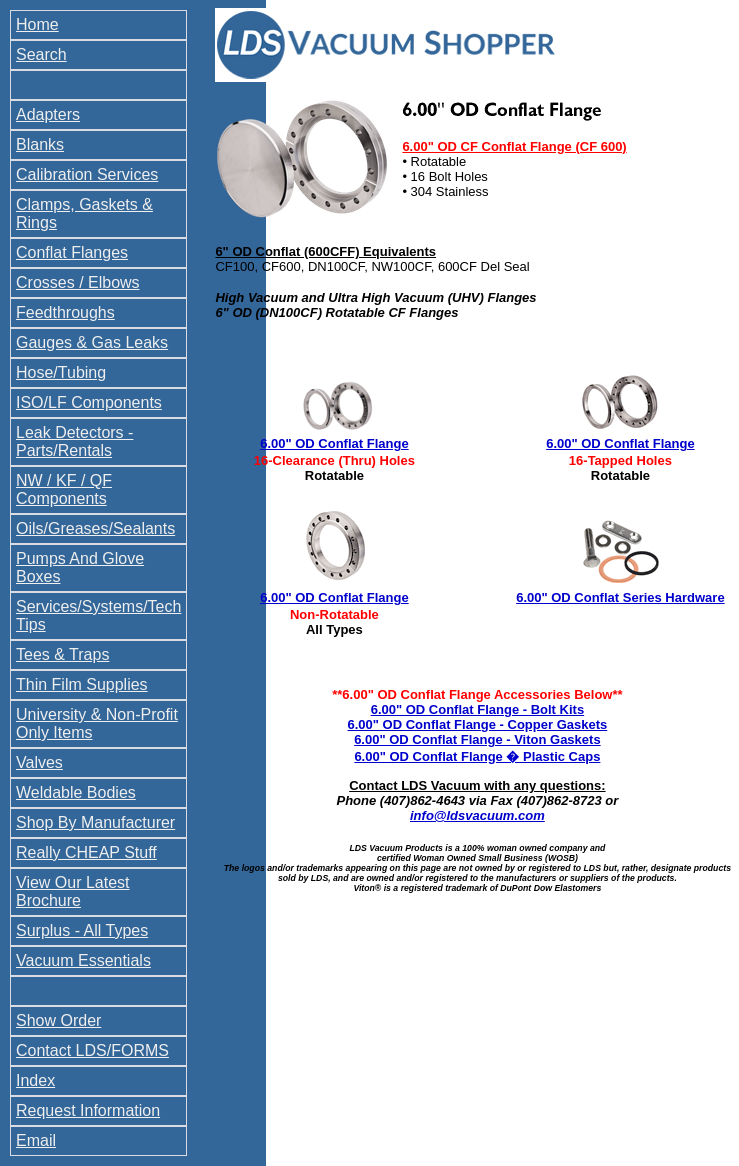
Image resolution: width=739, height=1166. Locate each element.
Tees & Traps (62, 654)
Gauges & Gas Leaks (92, 342)
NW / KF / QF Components (64, 489)
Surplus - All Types (82, 930)
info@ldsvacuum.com (477, 815)
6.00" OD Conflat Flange (334, 443)
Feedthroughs (65, 312)
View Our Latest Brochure (73, 891)
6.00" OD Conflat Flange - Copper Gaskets (478, 724)
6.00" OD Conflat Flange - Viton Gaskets (477, 739)
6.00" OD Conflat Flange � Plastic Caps (477, 756)
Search (41, 54)
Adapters (48, 114)
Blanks (40, 144)
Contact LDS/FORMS (92, 1050)
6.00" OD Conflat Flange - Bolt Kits (477, 709)
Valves (39, 762)
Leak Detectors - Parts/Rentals (74, 441)
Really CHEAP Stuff (86, 852)
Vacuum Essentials (83, 960)
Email (36, 1140)
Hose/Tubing (61, 372)
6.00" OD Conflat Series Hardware (620, 597)
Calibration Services (87, 174)
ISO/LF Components (89, 402)
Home (37, 24)
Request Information (88, 1110)
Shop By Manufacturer (95, 822)
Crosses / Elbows (78, 282)
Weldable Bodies (76, 792)
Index (35, 1080)
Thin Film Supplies (82, 684)
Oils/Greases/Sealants (95, 528)
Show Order (58, 1020)
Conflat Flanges (72, 252)
